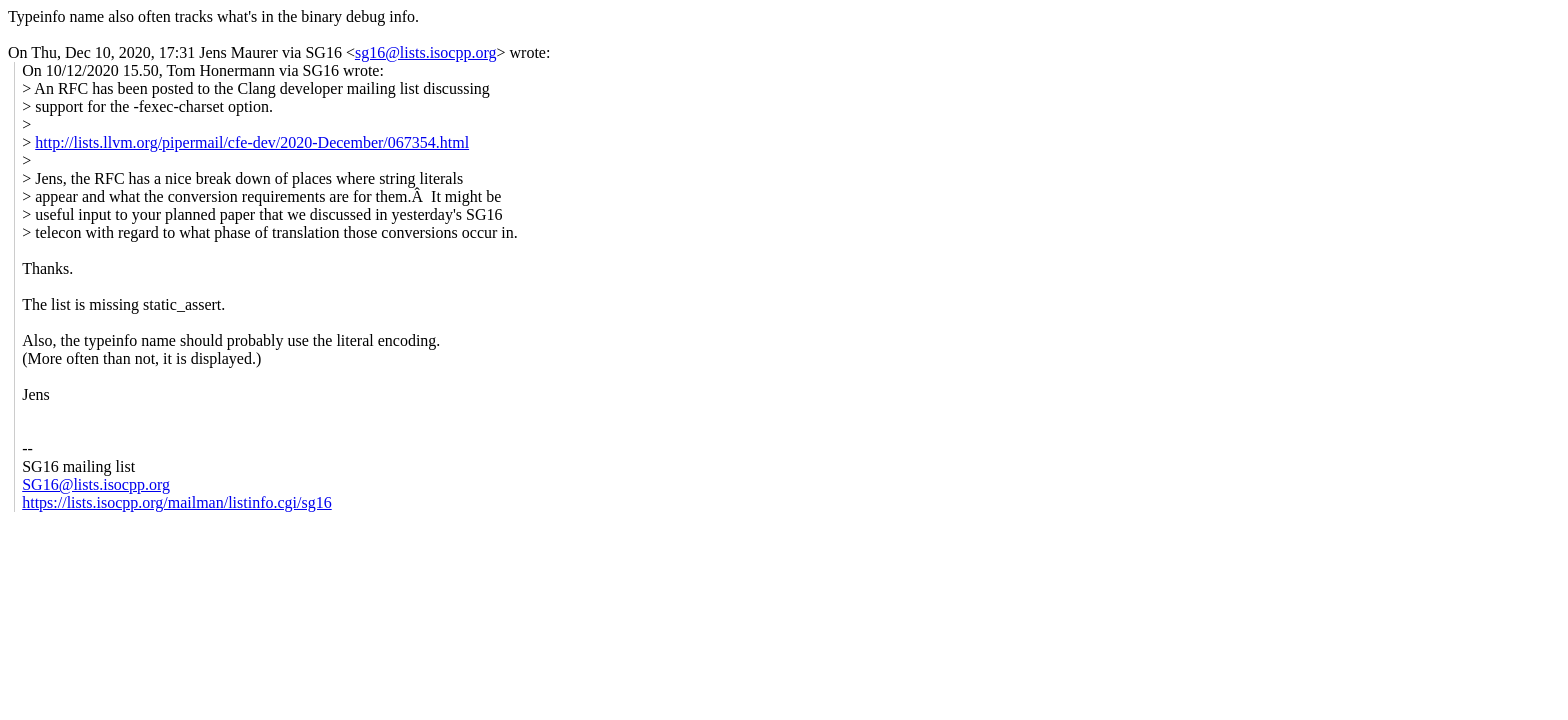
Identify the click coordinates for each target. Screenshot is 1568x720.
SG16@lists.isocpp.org (96, 484)
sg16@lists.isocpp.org (426, 52)
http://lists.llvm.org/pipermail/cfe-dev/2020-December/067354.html (252, 142)
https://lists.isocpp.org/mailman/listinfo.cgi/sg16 (176, 502)
